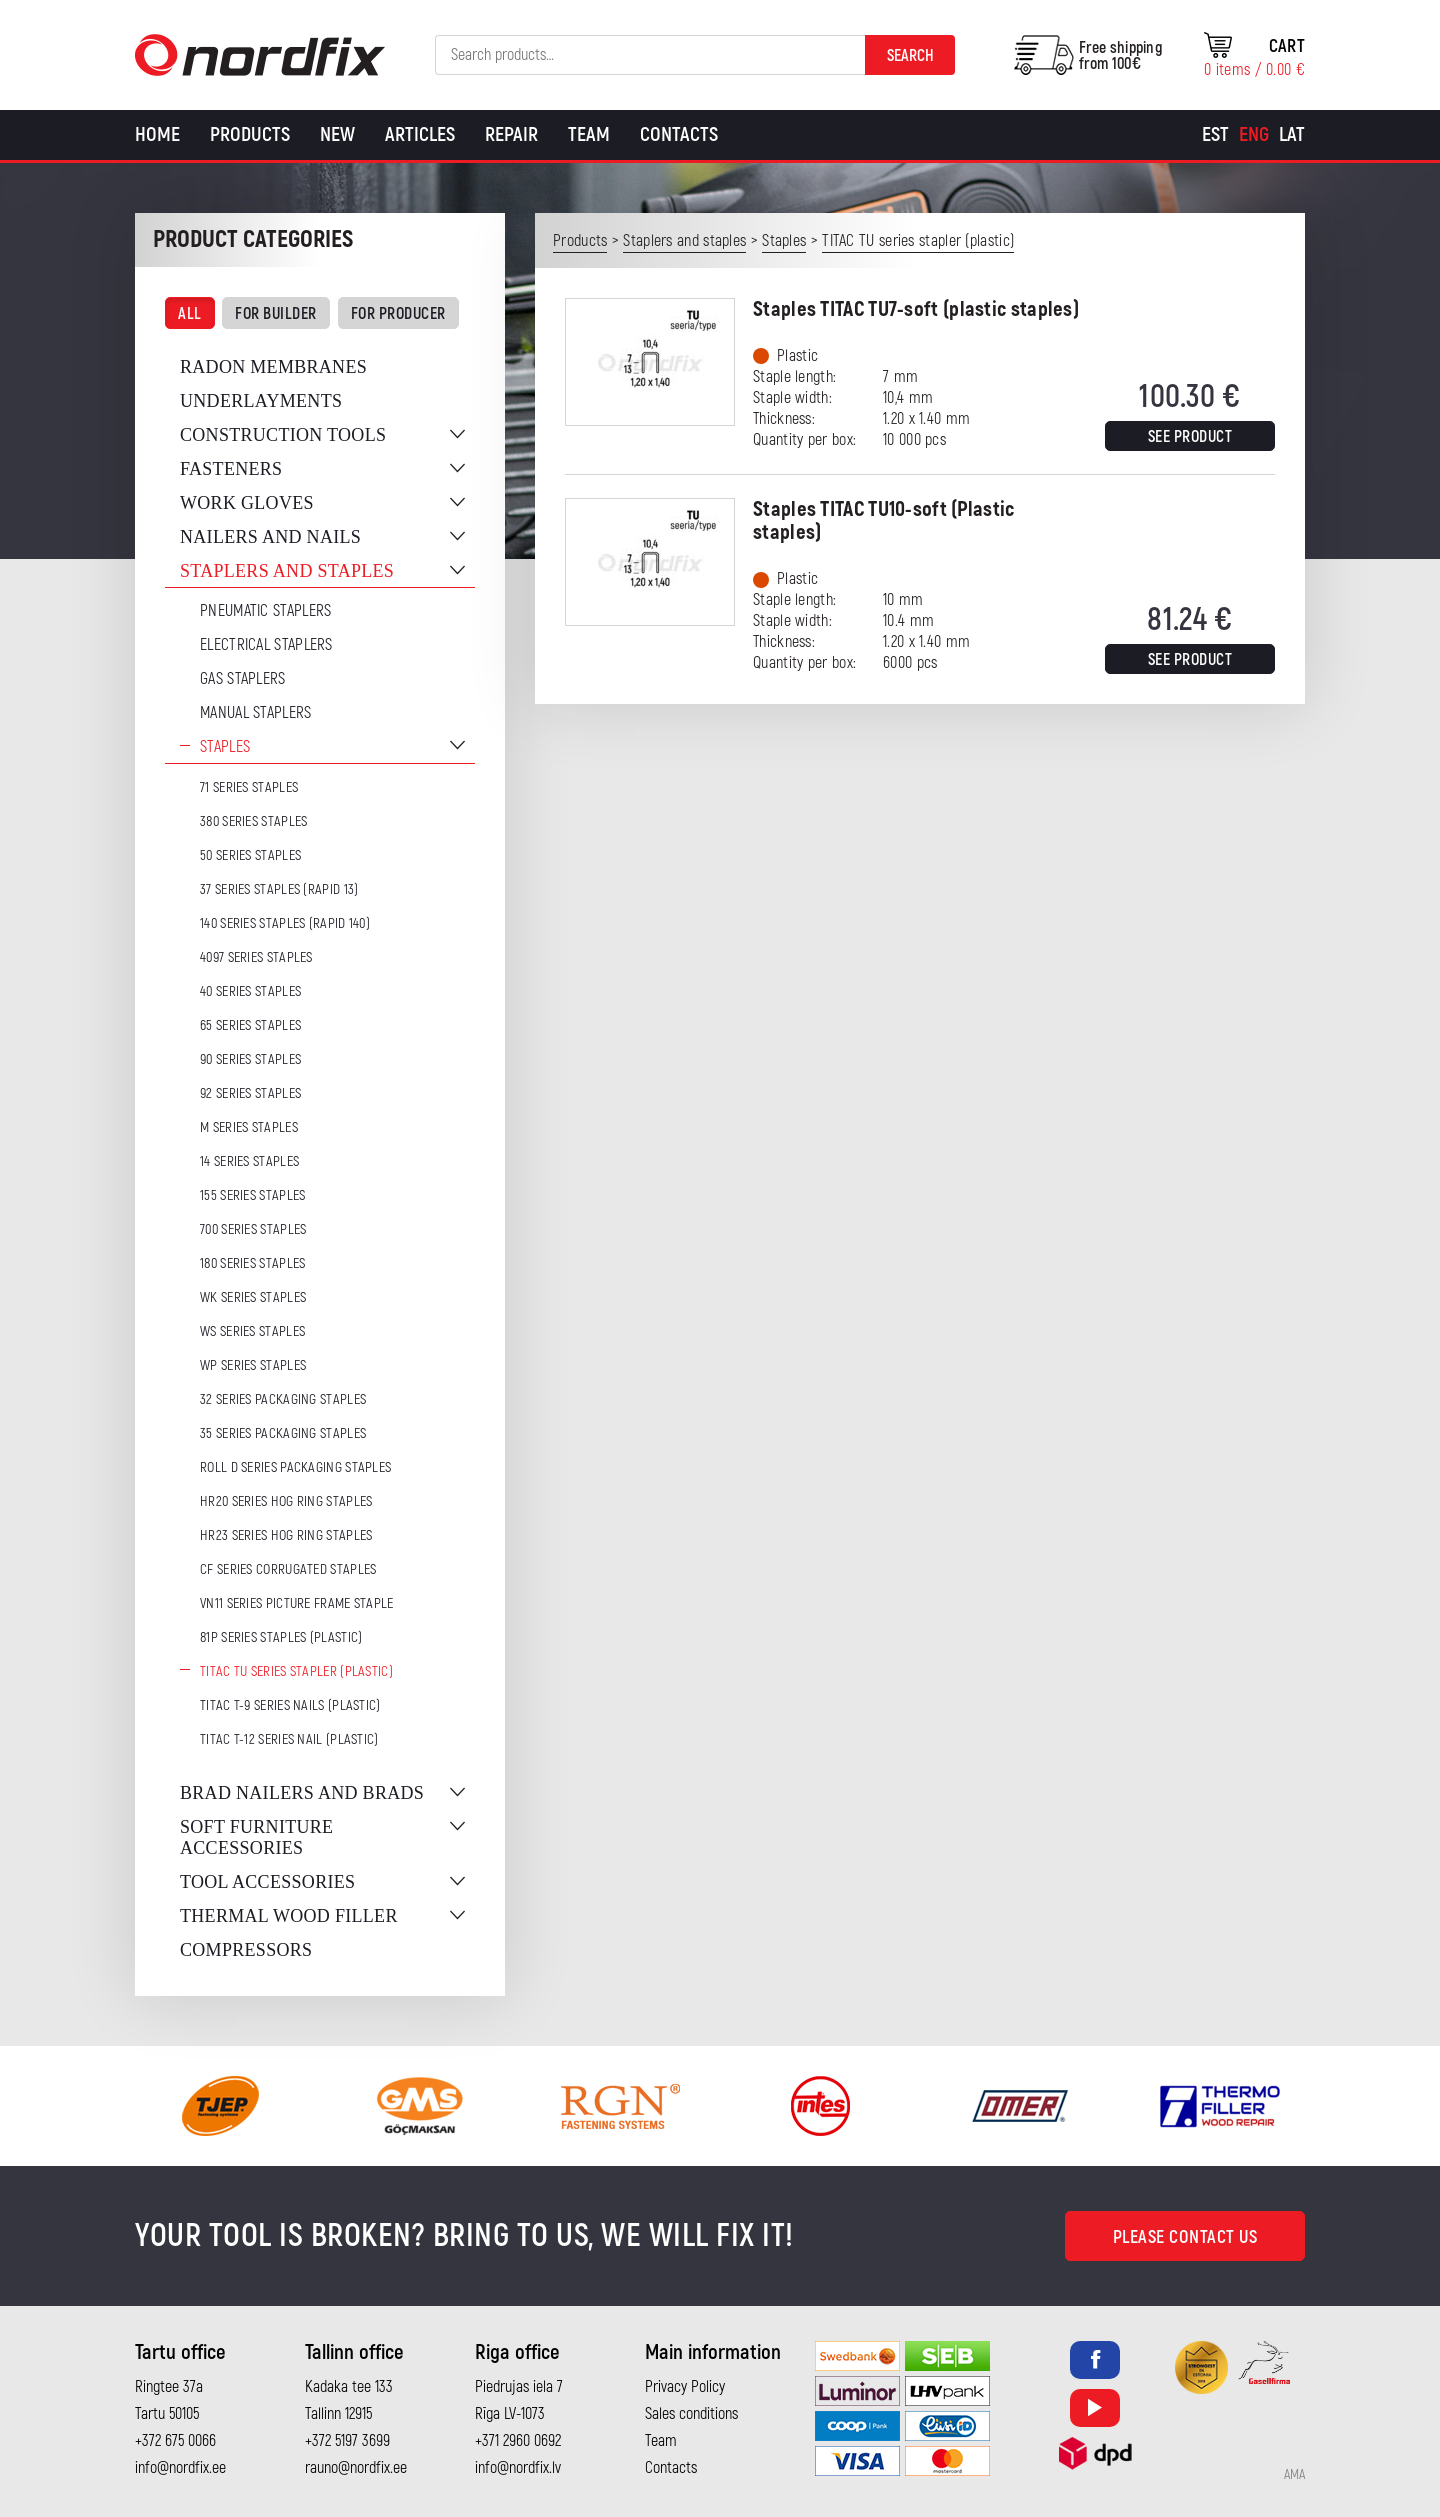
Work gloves (247, 503)
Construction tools (283, 435)
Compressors (246, 1950)
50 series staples (250, 855)
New (337, 134)
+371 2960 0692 (518, 2441)
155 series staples (252, 1195)
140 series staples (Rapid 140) (285, 923)
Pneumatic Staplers (265, 611)
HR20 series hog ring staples (286, 1501)
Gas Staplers (243, 679)
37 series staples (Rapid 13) (279, 889)
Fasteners (231, 469)
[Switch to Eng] (1254, 135)
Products (250, 134)
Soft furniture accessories (256, 1837)
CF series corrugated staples (288, 1569)
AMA (1294, 2475)
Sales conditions (691, 2414)
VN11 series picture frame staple (297, 1603)
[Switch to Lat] (1292, 135)
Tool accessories (267, 1882)
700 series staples (253, 1229)
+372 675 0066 (175, 2441)
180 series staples (252, 1263)
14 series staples (249, 1161)
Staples (225, 747)
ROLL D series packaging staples (295, 1467)
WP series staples (253, 1365)
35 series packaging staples (283, 1433)
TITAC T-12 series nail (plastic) (289, 1739)
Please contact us (1185, 2237)
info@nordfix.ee (180, 2468)
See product (1190, 437)
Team (589, 134)
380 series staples (253, 821)
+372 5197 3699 (347, 2441)
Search (910, 56)
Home (157, 134)
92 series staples (250, 1093)
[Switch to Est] (1215, 135)
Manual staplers (256, 713)
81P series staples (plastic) (281, 1637)
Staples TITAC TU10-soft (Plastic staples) (884, 521)
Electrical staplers (266, 645)
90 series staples (250, 1059)
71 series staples (249, 787)
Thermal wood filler (289, 1916)
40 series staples (250, 991)
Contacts (679, 134)
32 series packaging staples (283, 1399)
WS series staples (252, 1331)
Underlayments (261, 401)
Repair (511, 134)
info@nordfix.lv (518, 2468)
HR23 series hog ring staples (286, 1535)
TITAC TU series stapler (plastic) (296, 1671)
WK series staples (253, 1297)
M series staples (249, 1127)
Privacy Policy (685, 2387)
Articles (420, 134)
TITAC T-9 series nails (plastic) (290, 1705)
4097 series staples (256, 957)
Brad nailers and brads (302, 1793)
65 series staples (250, 1025)
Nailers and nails (270, 537)
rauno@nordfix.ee (356, 2468)
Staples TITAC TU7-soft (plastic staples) (916, 309)
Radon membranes (273, 367)
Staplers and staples (287, 571)
